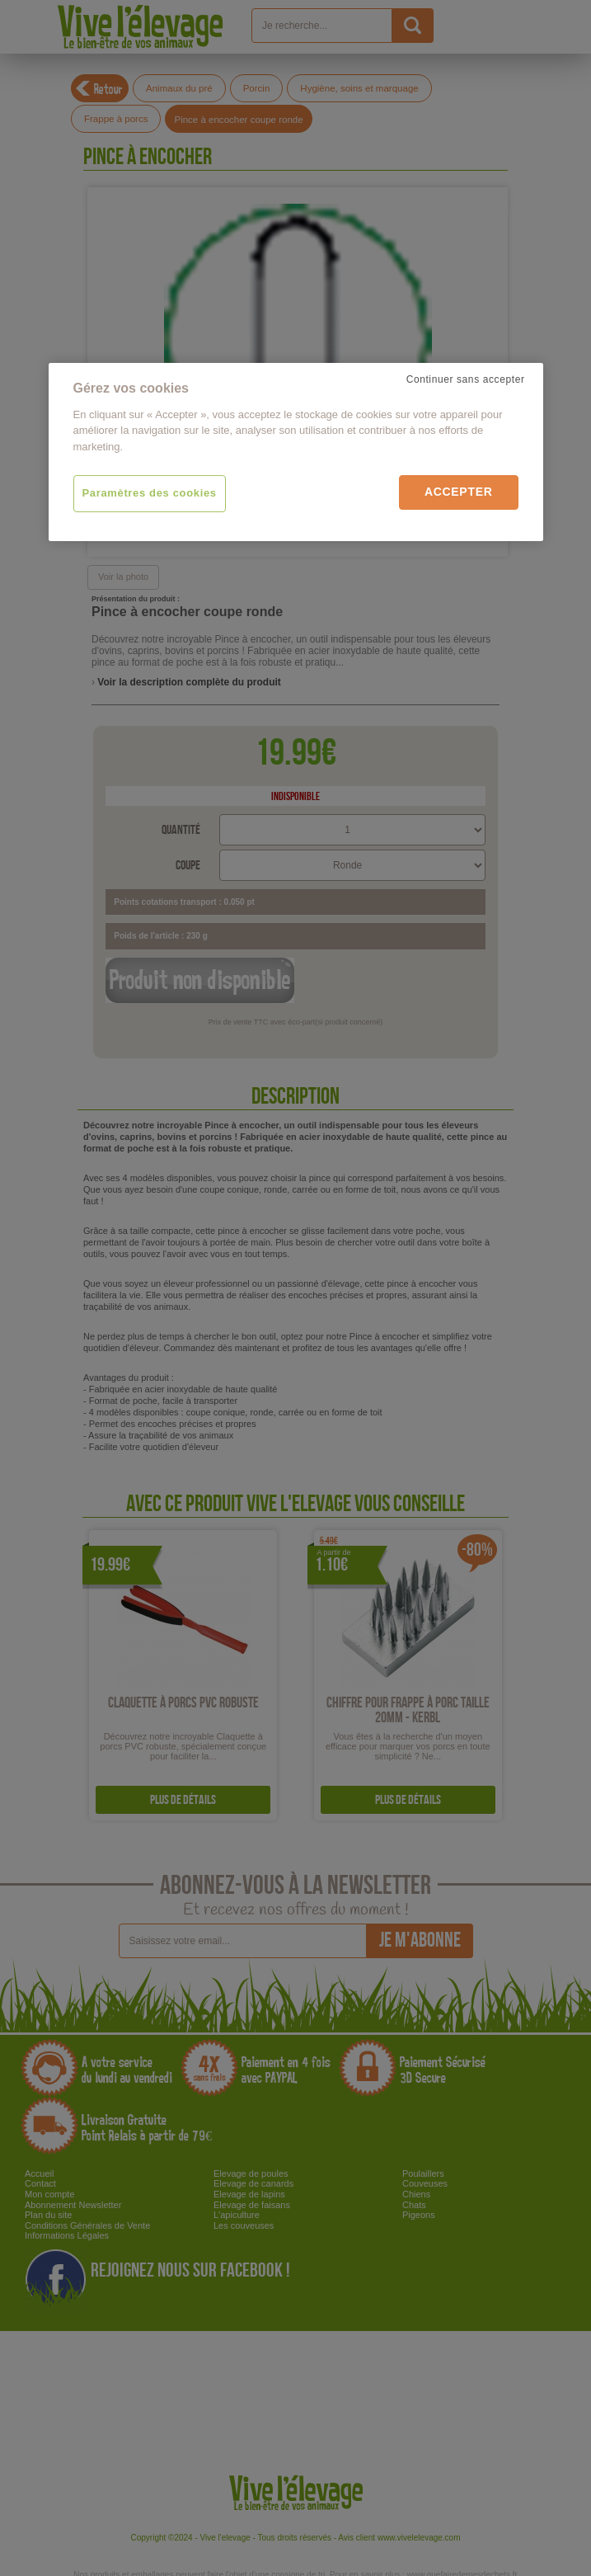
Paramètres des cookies (149, 493)
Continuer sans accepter (465, 379)
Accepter (458, 491)
